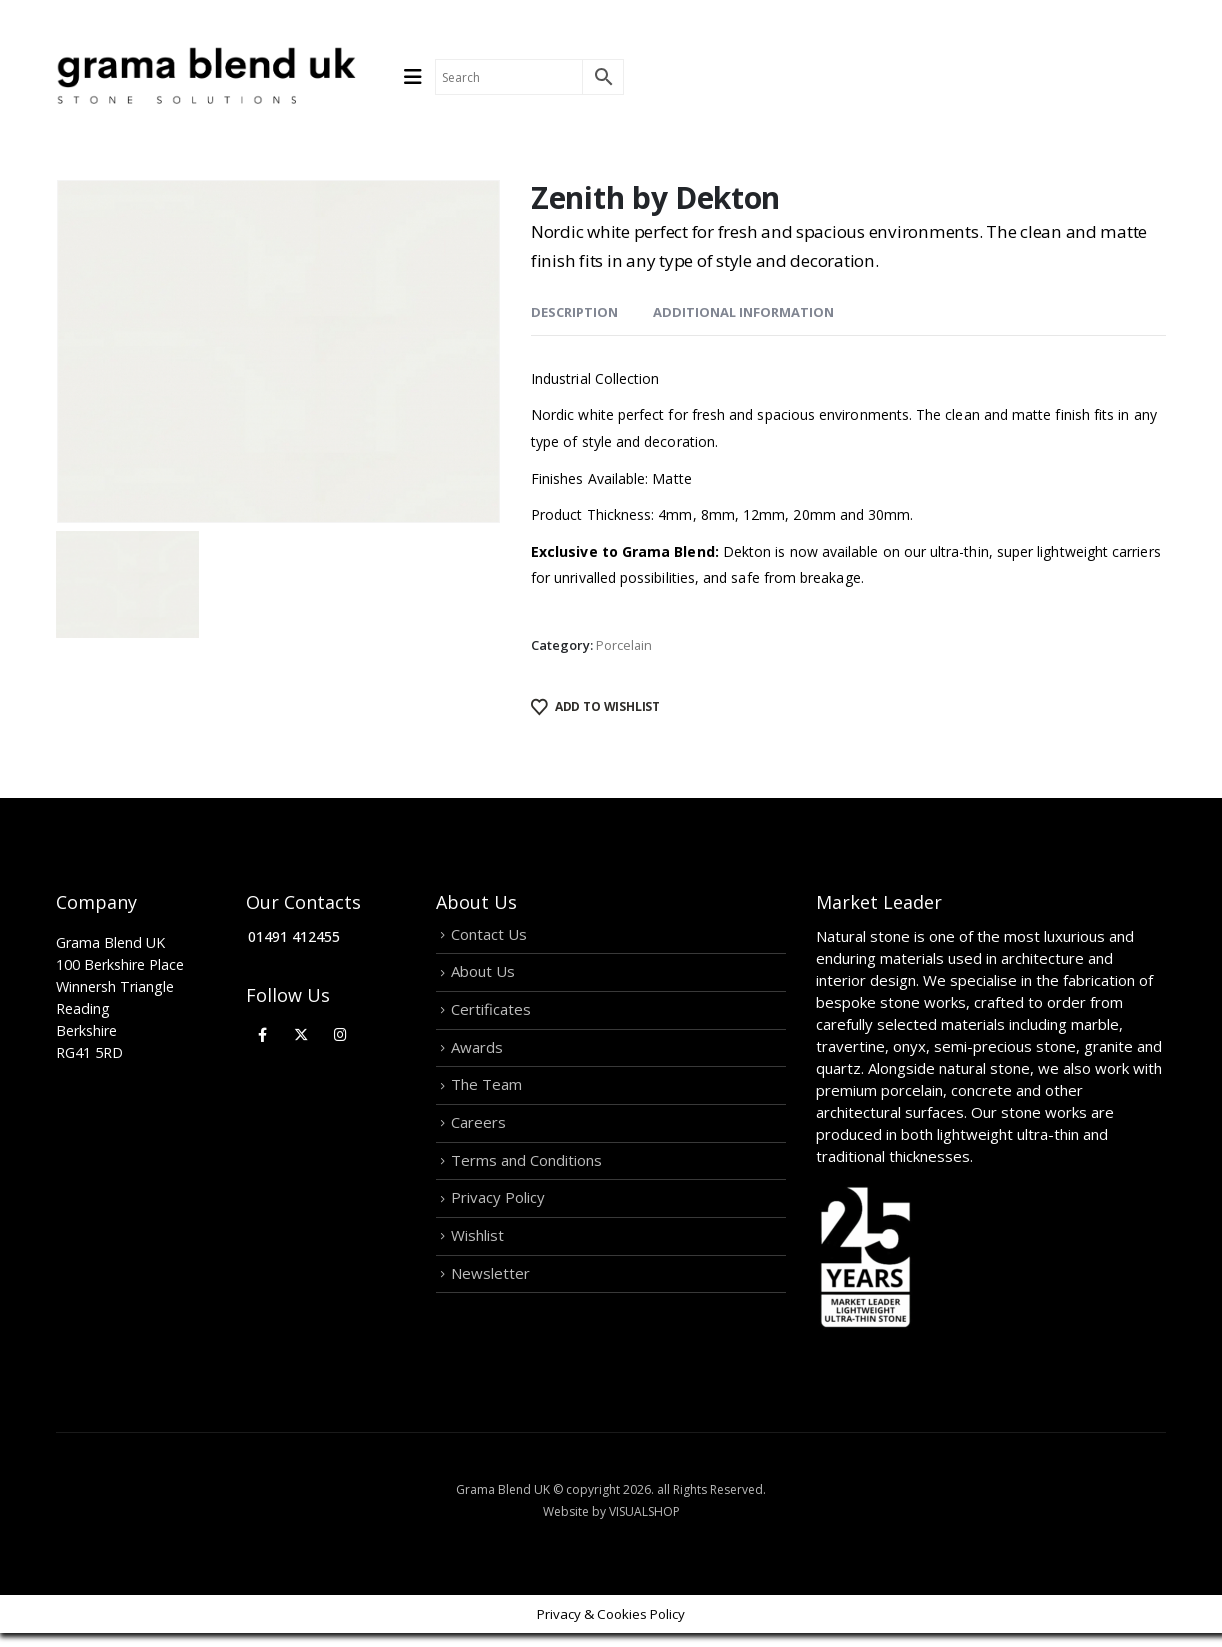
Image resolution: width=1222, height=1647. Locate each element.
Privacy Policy (498, 1238)
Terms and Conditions (526, 1195)
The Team (486, 1109)
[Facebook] (262, 1034)
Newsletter (490, 1323)
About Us (483, 980)
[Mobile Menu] (419, 77)
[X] (301, 1034)
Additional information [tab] (743, 312)
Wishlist (477, 1280)
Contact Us (489, 937)
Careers (478, 1152)
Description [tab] (574, 312)
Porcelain (624, 645)
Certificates (491, 1023)
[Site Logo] (206, 77)
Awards (477, 1066)
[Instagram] (340, 1034)
